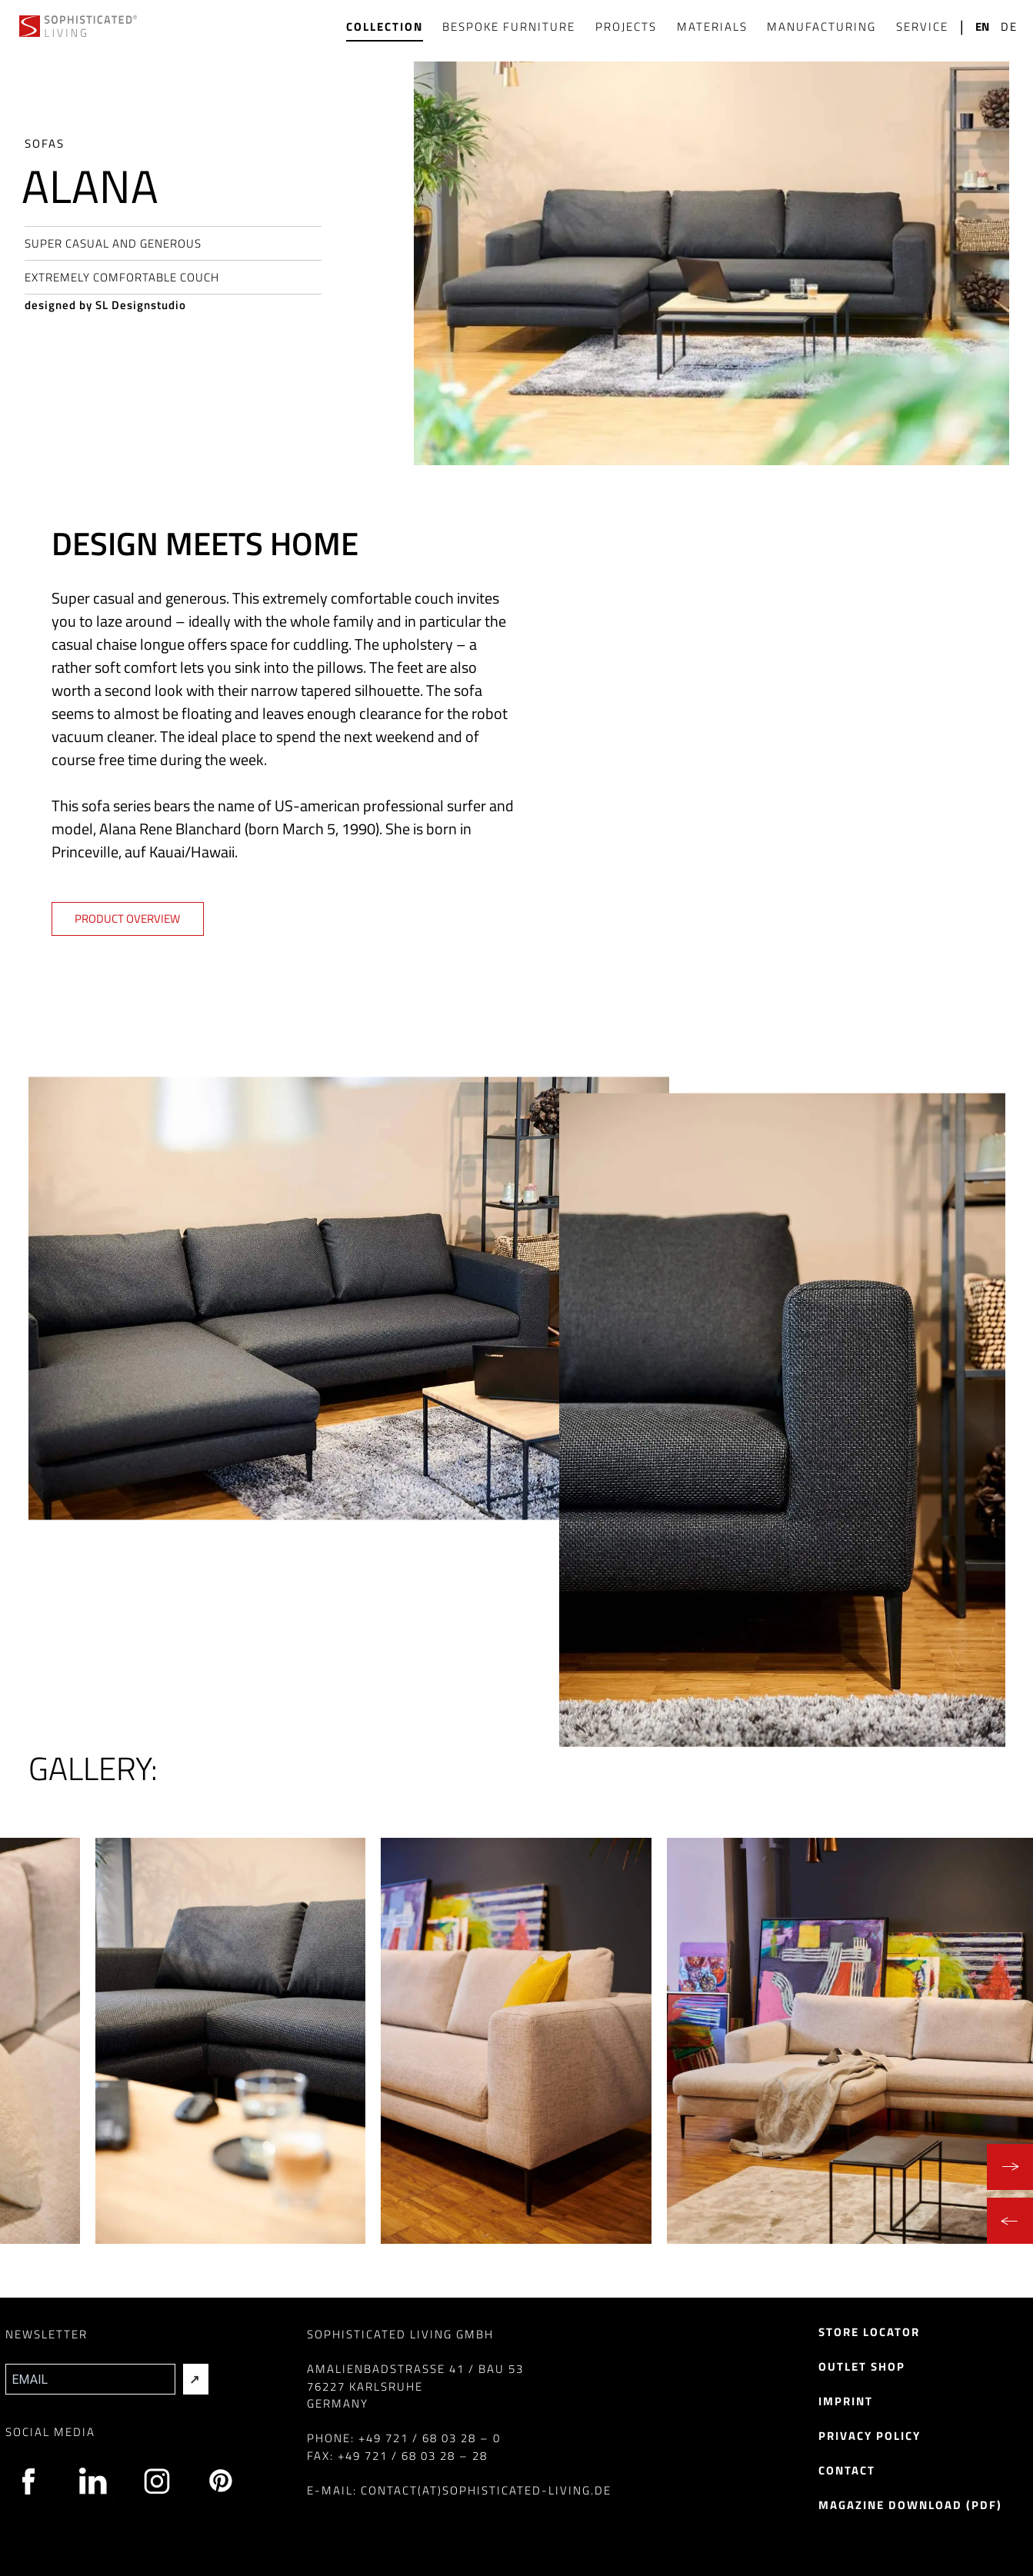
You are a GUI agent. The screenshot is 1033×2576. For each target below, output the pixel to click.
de (1009, 26)
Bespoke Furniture (508, 26)
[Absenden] (195, 2379)
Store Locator (869, 2332)
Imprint (845, 2401)
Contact (846, 2470)
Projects (626, 26)
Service (922, 26)
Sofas (45, 143)
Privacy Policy (869, 2436)
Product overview (127, 918)
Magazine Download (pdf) (910, 2505)
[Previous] (1010, 2221)
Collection (384, 26)
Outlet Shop (861, 2366)
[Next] (1010, 2167)
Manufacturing (821, 26)
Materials (712, 26)
